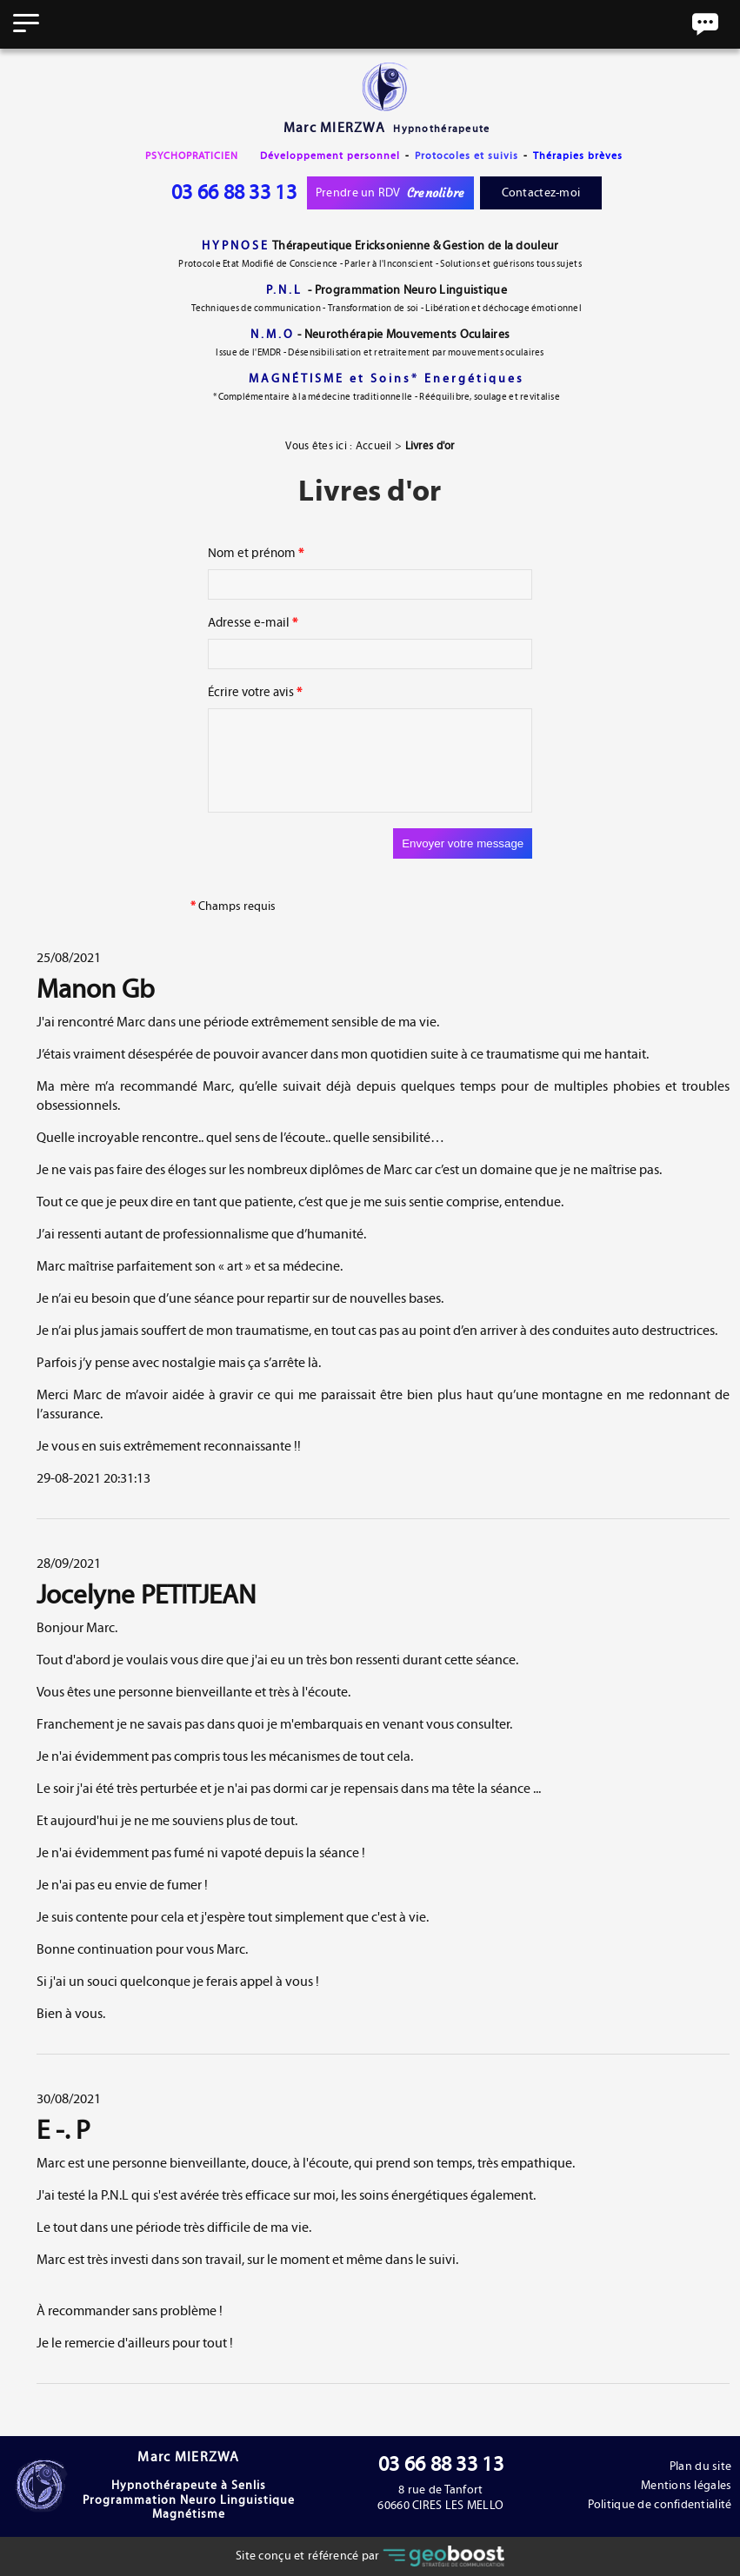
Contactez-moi (541, 193)
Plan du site (700, 2466)
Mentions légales (686, 2486)
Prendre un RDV (390, 192)
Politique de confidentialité (659, 2505)
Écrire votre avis (255, 692)
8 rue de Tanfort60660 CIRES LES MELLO (441, 2498)
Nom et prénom (255, 553)
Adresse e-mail (252, 622)
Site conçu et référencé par (370, 2556)
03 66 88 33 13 (234, 192)
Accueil (374, 446)
